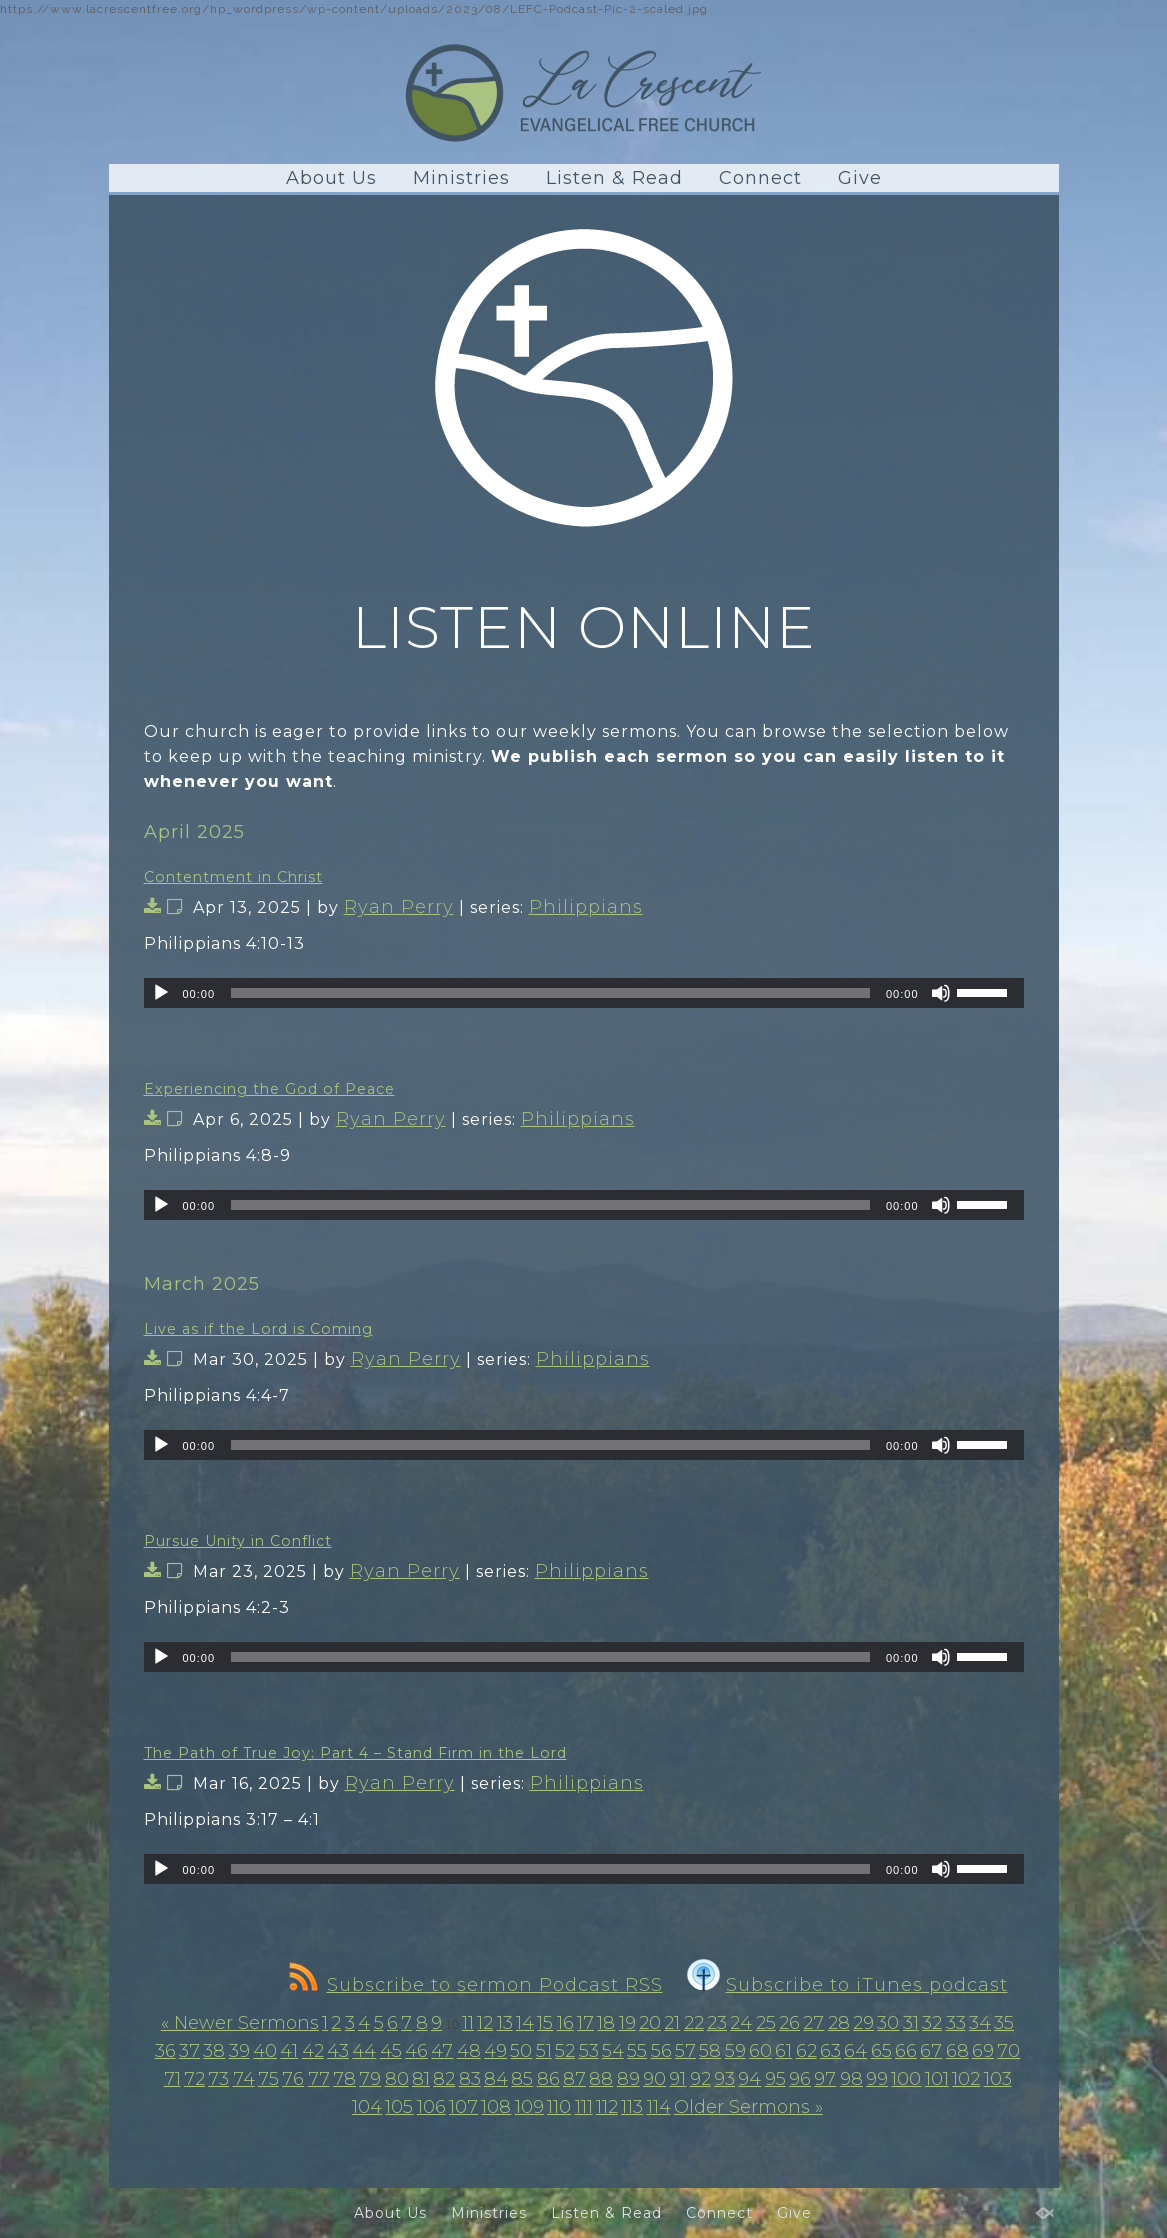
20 (650, 2023)
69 (983, 2051)
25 (766, 2023)
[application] (584, 993)
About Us (331, 178)
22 (694, 2023)
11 (468, 2023)
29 (863, 2023)
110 (559, 2107)
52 (565, 2051)
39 (239, 2051)
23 (717, 2023)
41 (289, 2051)
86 (548, 2079)
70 (1008, 2051)
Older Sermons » (748, 2107)
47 (442, 2051)
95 (775, 2079)
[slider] (550, 993)
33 (956, 2023)
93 (724, 2079)
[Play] (161, 993)
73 (218, 2079)
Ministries (461, 178)
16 (565, 2023)
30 (888, 2023)
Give (860, 178)
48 (469, 2051)
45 (391, 2051)
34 (980, 2023)
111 (584, 2107)
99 (877, 2079)
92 (700, 2079)
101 (937, 2079)
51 (544, 2051)
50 (521, 2051)
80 (397, 2079)
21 (672, 2023)
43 (338, 2051)
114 (659, 2107)
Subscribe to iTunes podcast (847, 1985)
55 (637, 2051)
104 (367, 2107)
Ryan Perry (399, 907)
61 (783, 2051)
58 (710, 2051)
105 (399, 2107)
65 (881, 2051)
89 (628, 2079)
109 (529, 2107)
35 (1004, 2023)
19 (627, 2023)
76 (293, 2079)
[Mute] (941, 993)
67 (931, 2051)
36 (165, 2051)
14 (525, 2023)
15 (545, 2023)
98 (851, 2079)
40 (265, 2051)
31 (911, 2023)
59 (735, 2051)
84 (496, 2079)
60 (760, 2051)
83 (470, 2079)
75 (268, 2079)
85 (522, 2079)
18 (606, 2023)
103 (998, 2079)
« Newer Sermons (240, 2023)
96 (800, 2079)
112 (607, 2107)
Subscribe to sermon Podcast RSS (476, 1985)
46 (416, 2051)
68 (957, 2051)
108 (496, 2107)
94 (749, 2079)
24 (741, 2023)
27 (813, 2023)
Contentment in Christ (233, 877)
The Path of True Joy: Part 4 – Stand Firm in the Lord (355, 1753)
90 (654, 2079)
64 (855, 2051)
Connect (760, 178)
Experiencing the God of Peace (269, 1089)
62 (806, 2051)
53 (589, 2051)
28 (839, 2023)
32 (932, 2023)
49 (495, 2051)
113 (632, 2107)
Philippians (586, 907)
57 (685, 2051)
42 (313, 2051)
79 (370, 2079)
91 (677, 2079)
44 (364, 2051)
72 (194, 2079)
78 (344, 2079)
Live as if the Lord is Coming (258, 1329)
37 (189, 2051)
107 (463, 2107)
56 (661, 2051)
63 (830, 2051)
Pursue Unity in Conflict (238, 1541)
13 (505, 2023)
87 (574, 2079)
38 (214, 2051)
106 (431, 2107)
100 (906, 2079)
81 (421, 2079)
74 (244, 2079)
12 (485, 2023)
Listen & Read (614, 178)
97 (825, 2079)
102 (966, 2079)
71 (172, 2079)
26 (789, 2023)
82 (444, 2079)
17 (585, 2023)
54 (613, 2051)
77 (319, 2079)
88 (601, 2079)
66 (906, 2051)
